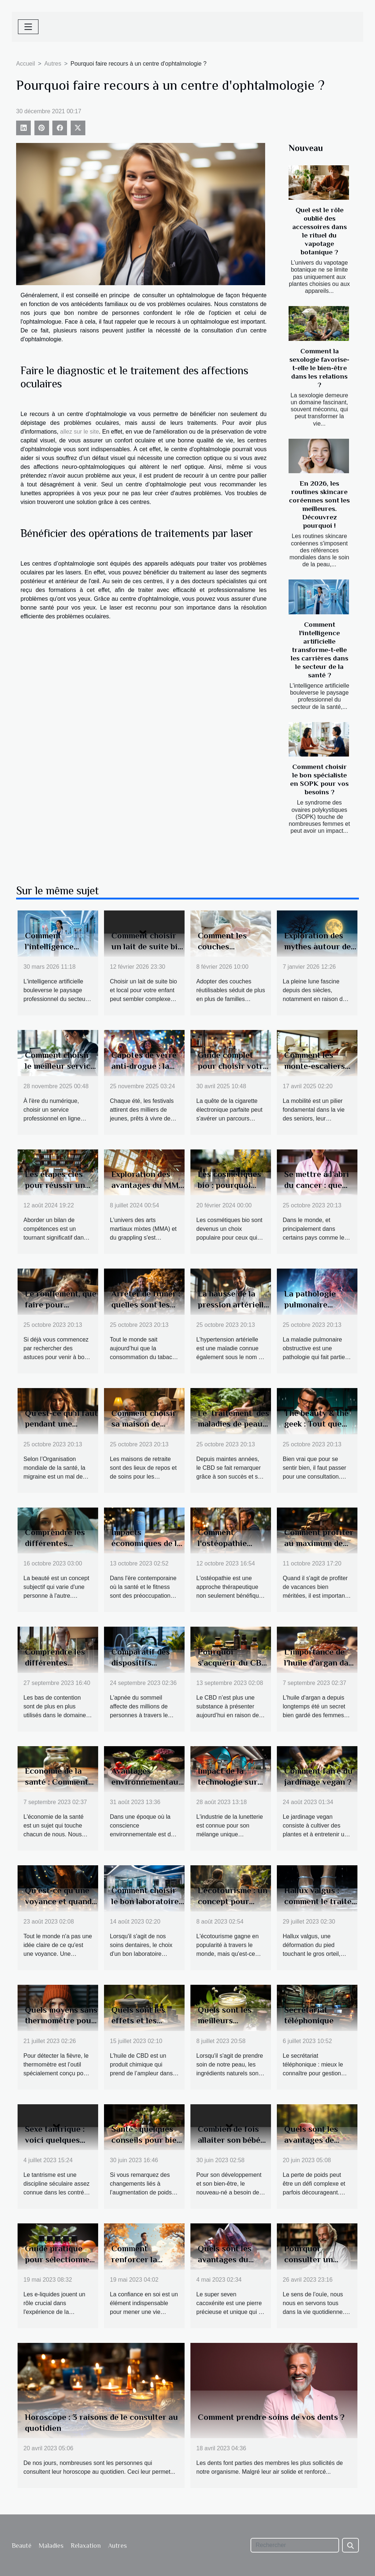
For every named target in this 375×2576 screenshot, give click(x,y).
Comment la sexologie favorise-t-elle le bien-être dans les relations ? (319, 368)
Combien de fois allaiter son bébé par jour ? (229, 2140)
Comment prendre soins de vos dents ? (271, 2417)
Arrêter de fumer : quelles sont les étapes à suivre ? (145, 1304)
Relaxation (86, 2545)
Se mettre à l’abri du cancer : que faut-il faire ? (316, 1185)
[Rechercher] (294, 2545)
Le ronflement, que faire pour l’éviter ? (60, 1304)
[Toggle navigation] (28, 26)
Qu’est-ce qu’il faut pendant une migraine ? (61, 1424)
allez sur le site (79, 431)
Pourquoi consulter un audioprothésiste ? (320, 2259)
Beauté (21, 2545)
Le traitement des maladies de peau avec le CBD (233, 1424)
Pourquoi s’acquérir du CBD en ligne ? (233, 1662)
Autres (52, 63)
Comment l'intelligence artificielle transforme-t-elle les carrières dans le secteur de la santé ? (319, 650)
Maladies (51, 2545)
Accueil (25, 63)
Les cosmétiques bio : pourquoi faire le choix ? (229, 1185)
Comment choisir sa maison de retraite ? (143, 1424)
